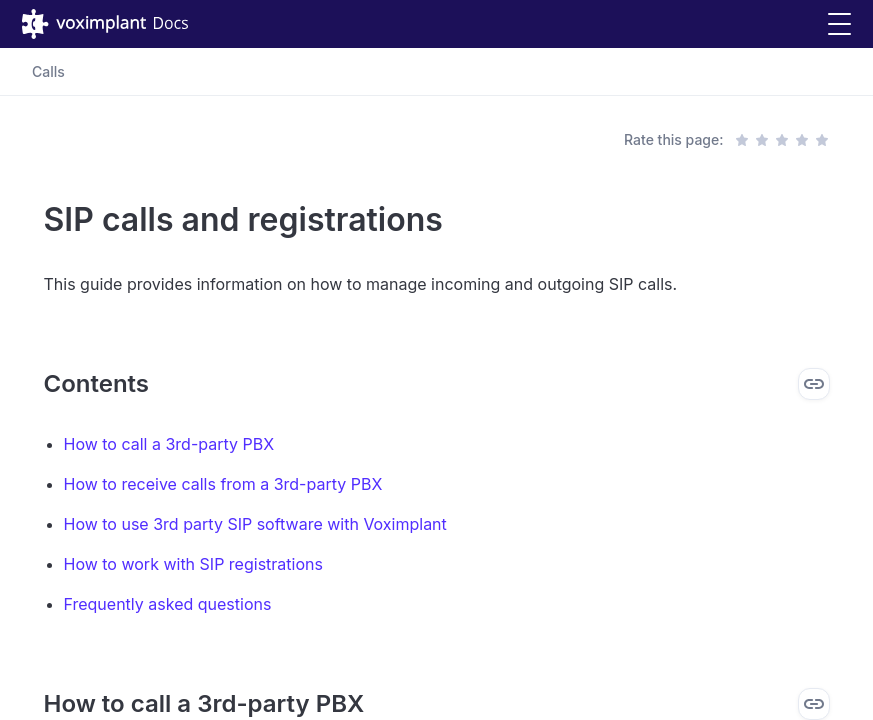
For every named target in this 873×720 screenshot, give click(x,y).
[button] (839, 24)
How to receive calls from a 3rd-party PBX (223, 484)
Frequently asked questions (168, 604)
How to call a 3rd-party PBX (169, 444)
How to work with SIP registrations (193, 564)
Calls (48, 71)
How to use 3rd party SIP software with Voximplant (255, 524)
